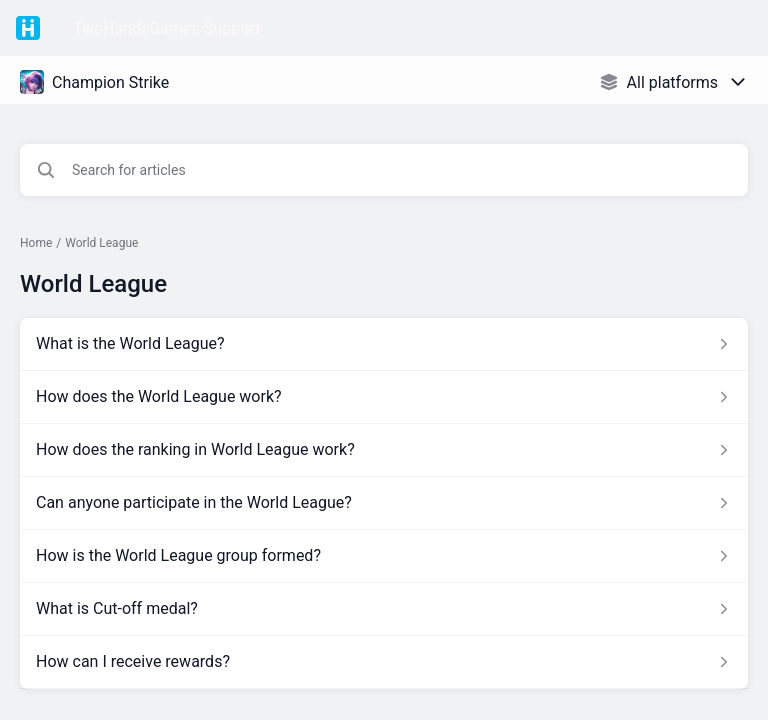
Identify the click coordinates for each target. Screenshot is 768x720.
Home (36, 243)
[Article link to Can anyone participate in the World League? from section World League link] (384, 503)
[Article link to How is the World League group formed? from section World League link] (384, 556)
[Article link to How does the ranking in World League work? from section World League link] (384, 450)
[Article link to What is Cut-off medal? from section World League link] (384, 609)
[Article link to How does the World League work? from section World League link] (384, 397)
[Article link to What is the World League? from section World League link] (384, 344)
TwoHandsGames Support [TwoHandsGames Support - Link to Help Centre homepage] (167, 28)
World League (101, 243)
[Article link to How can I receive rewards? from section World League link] (384, 662)
